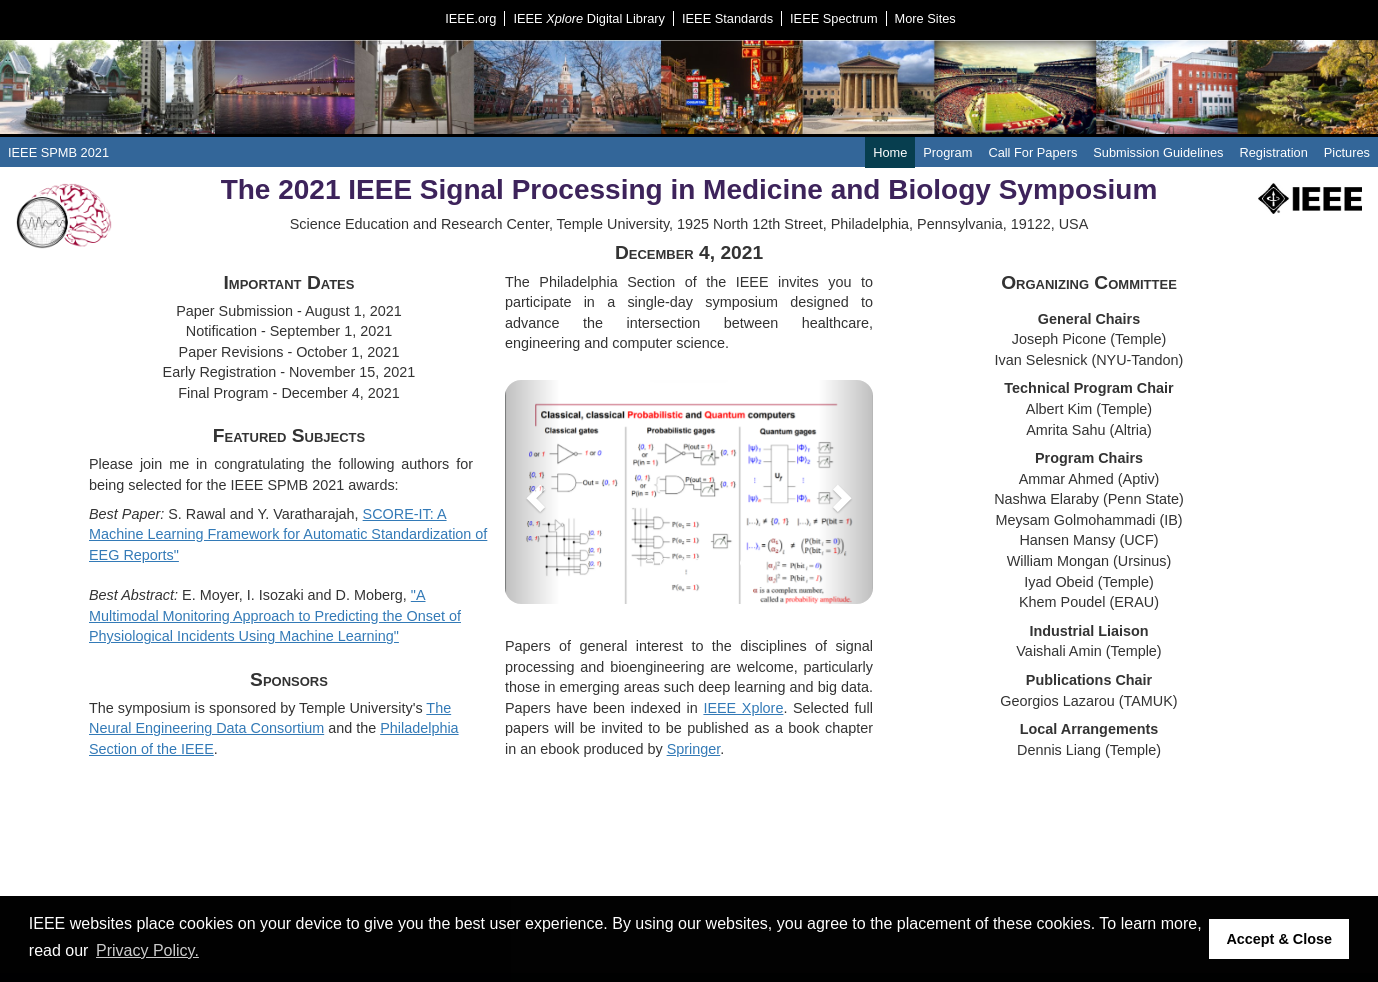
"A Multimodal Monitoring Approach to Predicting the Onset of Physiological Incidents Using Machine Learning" (275, 615)
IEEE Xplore (743, 708)
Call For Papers (1032, 152)
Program (947, 152)
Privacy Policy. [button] (147, 950)
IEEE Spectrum (833, 18)
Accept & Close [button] (1279, 939)
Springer (694, 749)
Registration (1273, 152)
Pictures (1347, 152)
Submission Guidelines (1158, 152)
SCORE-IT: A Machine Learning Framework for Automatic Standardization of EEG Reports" (288, 534)
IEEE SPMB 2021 (58, 152)
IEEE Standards (727, 18)
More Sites (925, 18)
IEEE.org (470, 18)
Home (890, 152)
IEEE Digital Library (589, 18)
